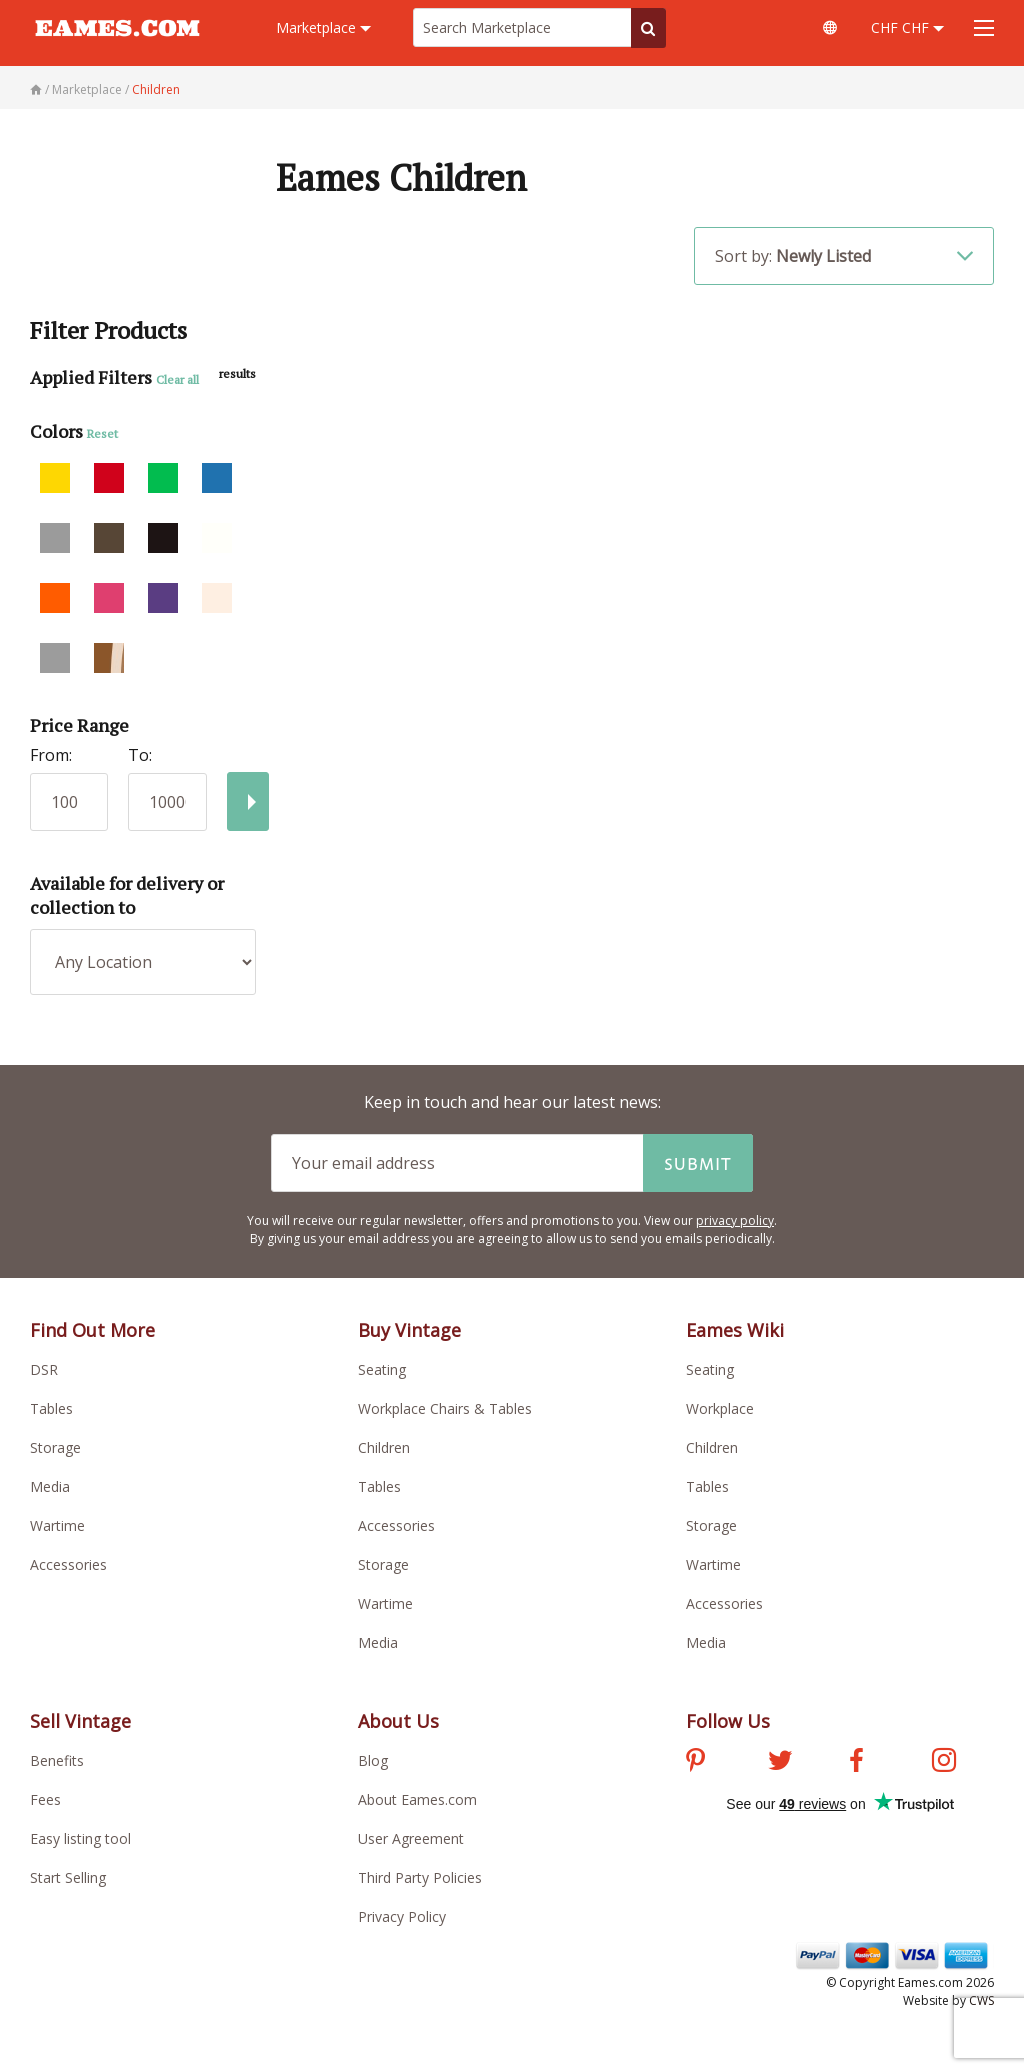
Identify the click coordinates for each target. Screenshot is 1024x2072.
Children (384, 1447)
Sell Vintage (80, 1721)
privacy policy (735, 1220)
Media (50, 1486)
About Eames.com (417, 1799)
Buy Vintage (409, 1330)
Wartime (57, 1525)
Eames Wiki (735, 1330)
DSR (44, 1369)
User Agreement (411, 1838)
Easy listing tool (80, 1838)
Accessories (68, 1564)
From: (51, 755)
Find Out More (92, 1330)
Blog (373, 1760)
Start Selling (68, 1877)
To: (140, 755)
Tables (51, 1408)
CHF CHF (907, 27)
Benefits (57, 1760)
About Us (398, 1721)
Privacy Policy (402, 1916)
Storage (55, 1447)
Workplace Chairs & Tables (445, 1408)
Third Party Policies (420, 1877)
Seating (382, 1369)
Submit (698, 1163)
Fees (45, 1799)
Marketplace (323, 27)
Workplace (720, 1408)
